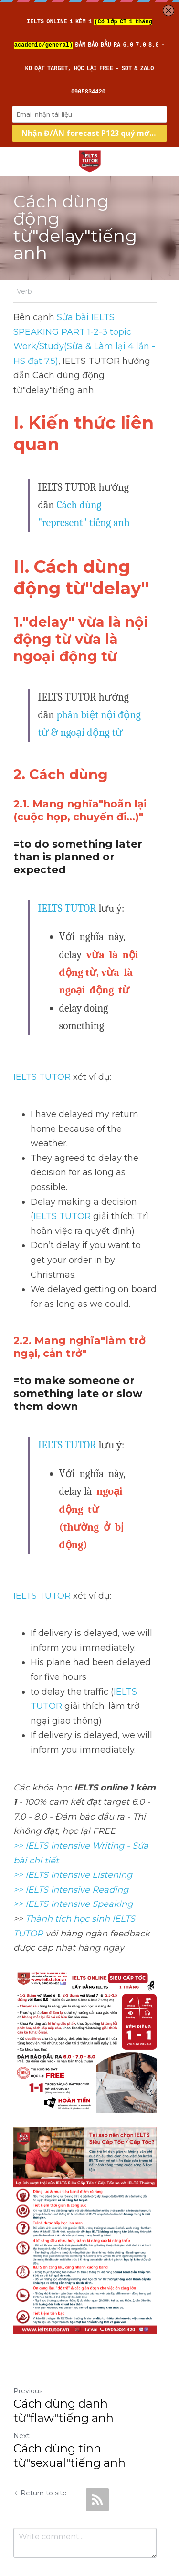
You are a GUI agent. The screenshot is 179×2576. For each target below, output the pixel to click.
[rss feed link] (97, 2461)
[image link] (90, 160)
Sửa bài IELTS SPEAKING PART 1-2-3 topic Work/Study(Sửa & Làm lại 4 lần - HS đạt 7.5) (90, 332)
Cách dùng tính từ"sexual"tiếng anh (69, 2417)
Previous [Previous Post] (27, 2352)
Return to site (40, 2455)
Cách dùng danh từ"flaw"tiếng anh (63, 2373)
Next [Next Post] (21, 2397)
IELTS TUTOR (67, 894)
